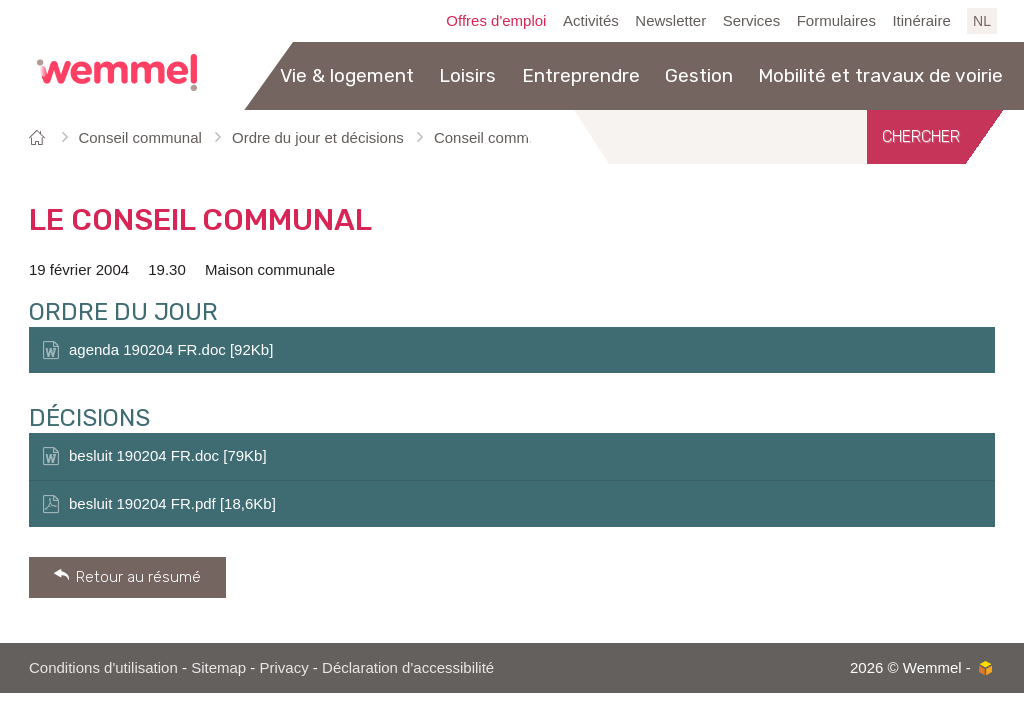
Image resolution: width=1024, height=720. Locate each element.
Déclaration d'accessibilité (408, 667)
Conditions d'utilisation (103, 667)
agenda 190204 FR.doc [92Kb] (171, 349)
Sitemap (218, 667)
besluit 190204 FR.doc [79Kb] (168, 455)
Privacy (284, 667)
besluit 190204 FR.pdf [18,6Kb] (172, 503)
